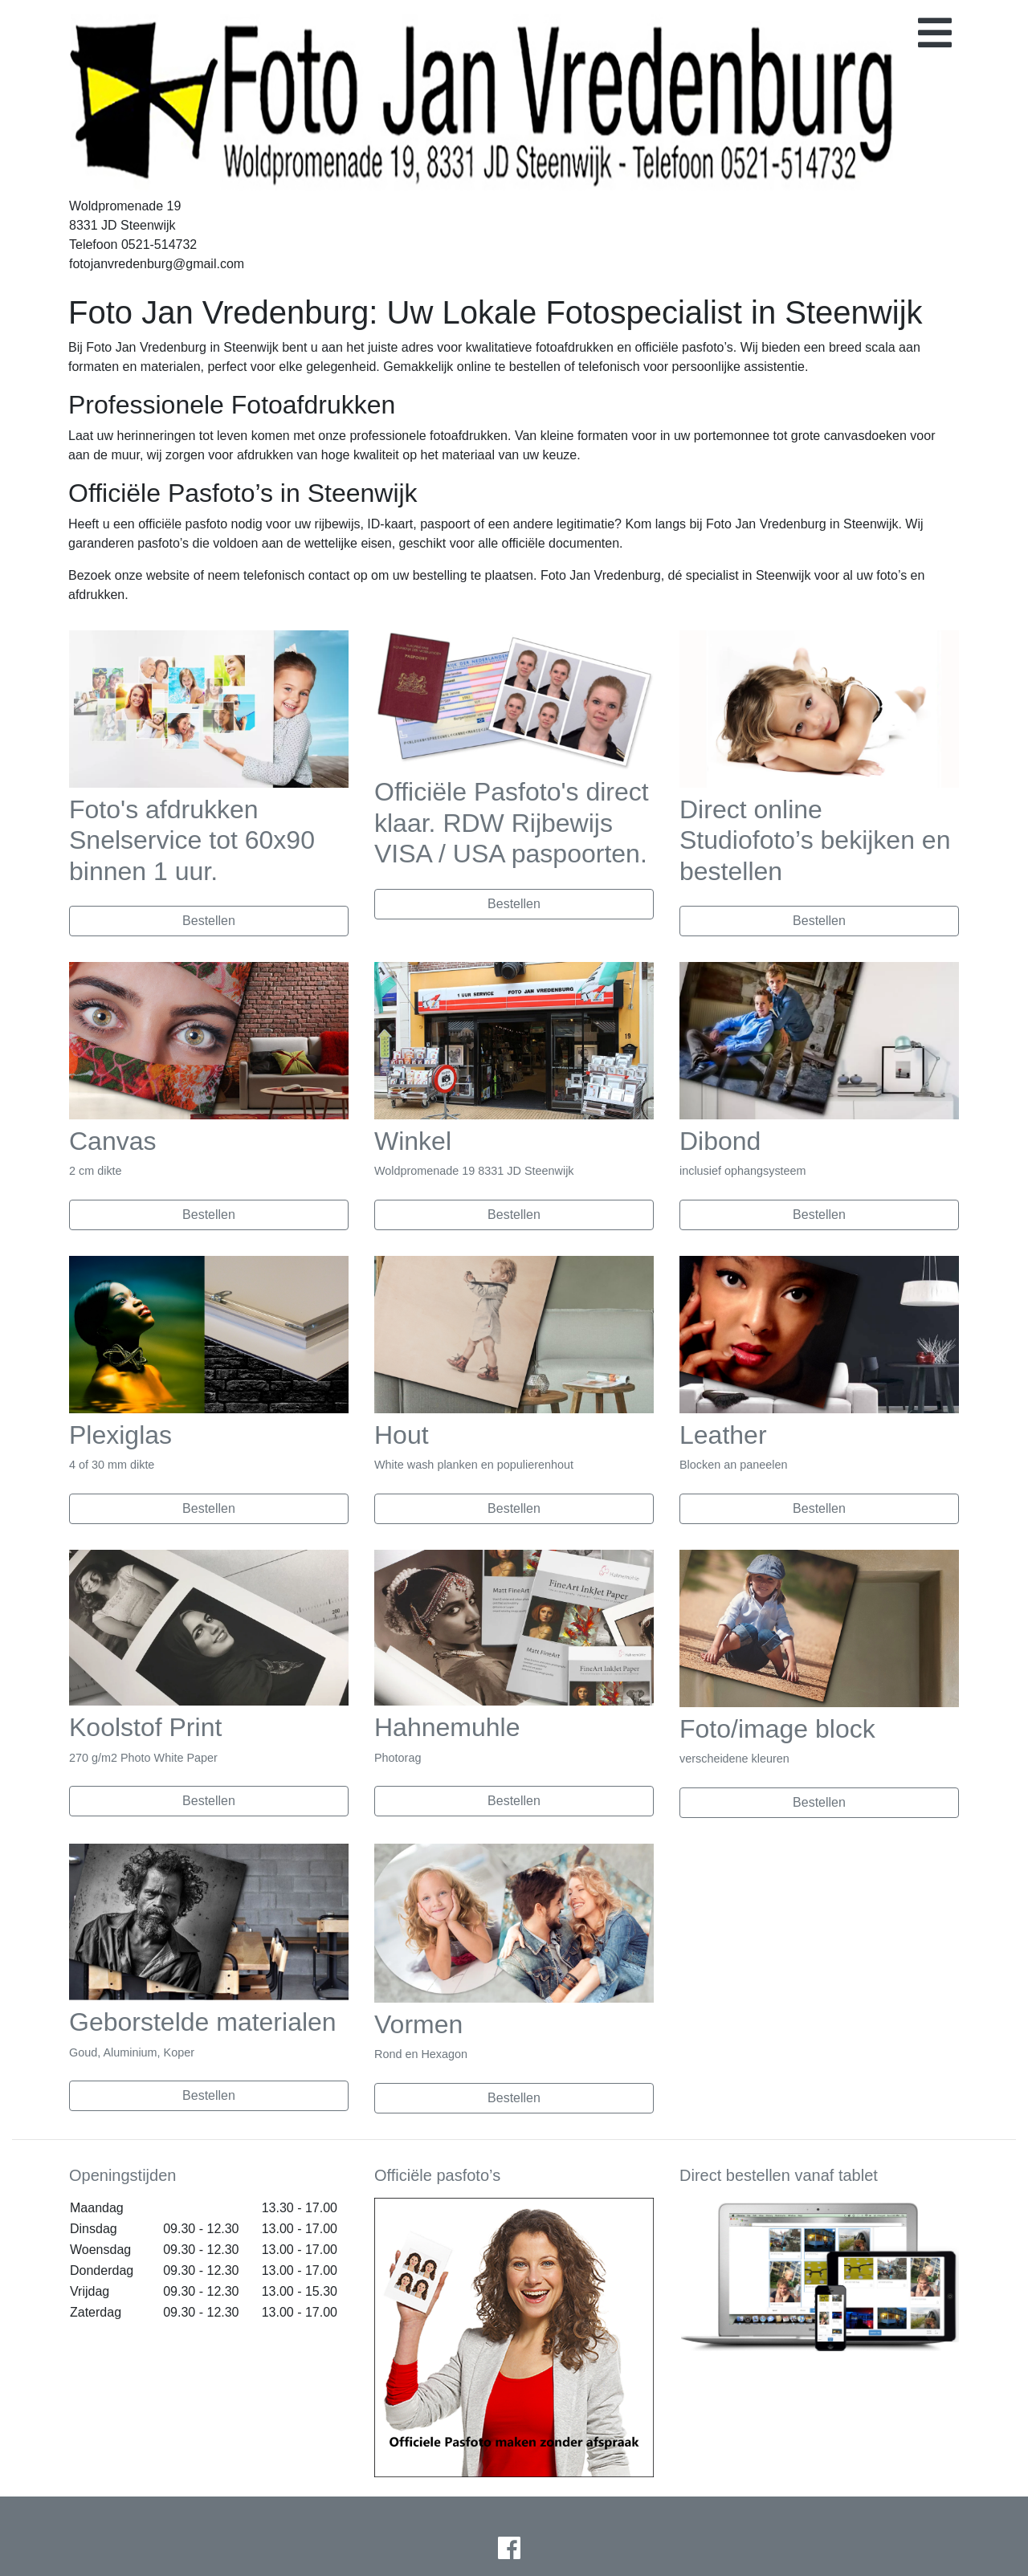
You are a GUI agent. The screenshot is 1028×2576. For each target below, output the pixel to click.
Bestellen (208, 920)
